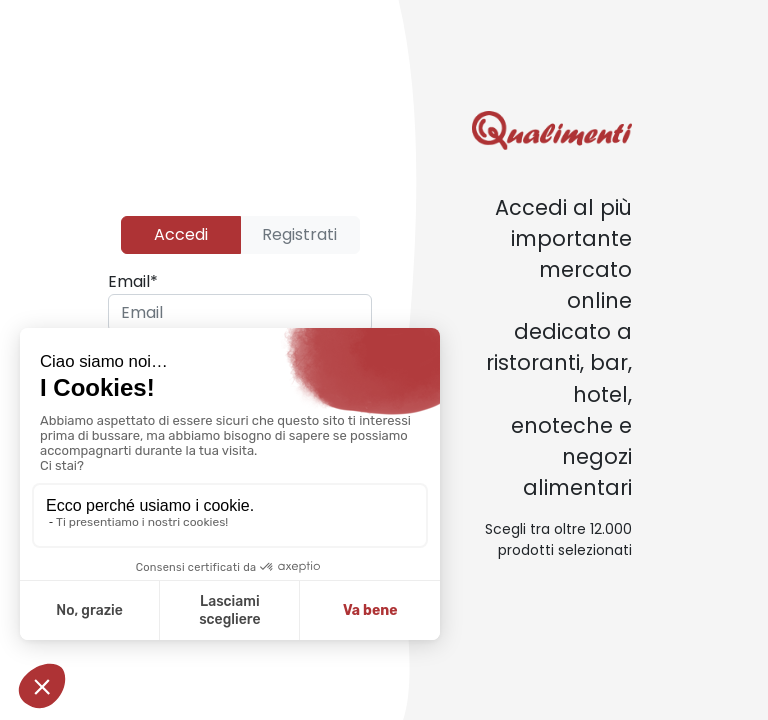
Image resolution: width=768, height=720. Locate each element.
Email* (133, 281)
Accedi (181, 234)
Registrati (299, 234)
